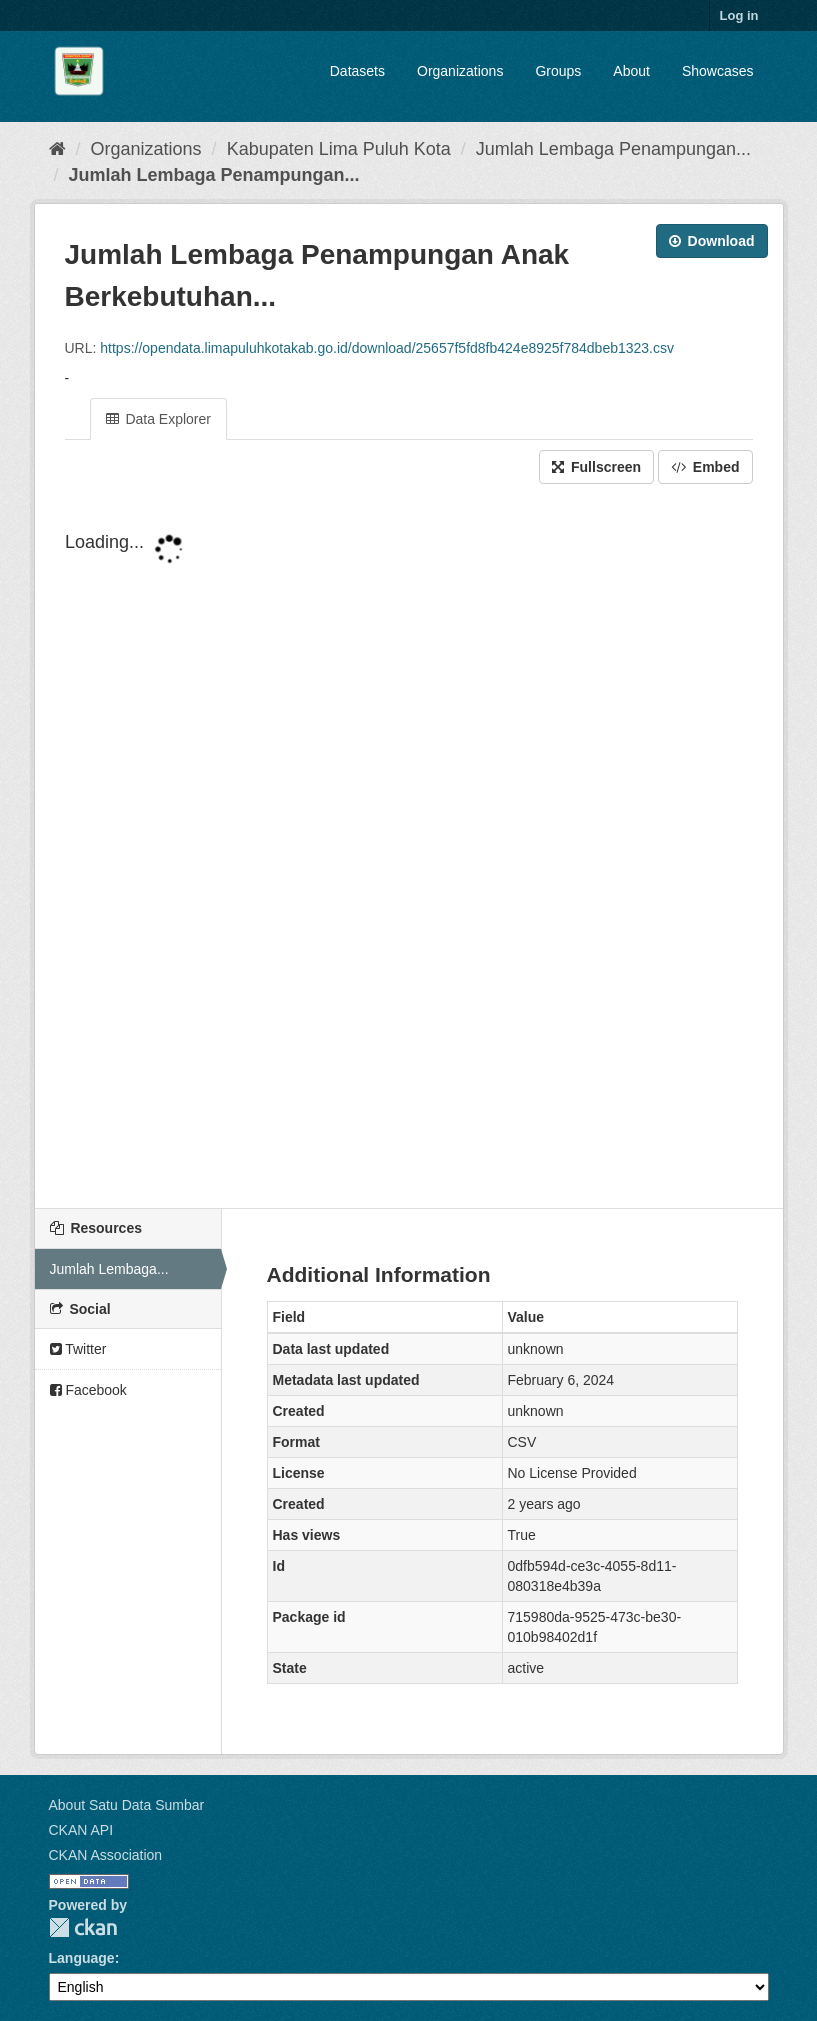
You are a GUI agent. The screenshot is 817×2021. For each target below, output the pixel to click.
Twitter (78, 1349)
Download (712, 241)
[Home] (57, 149)
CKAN (83, 1927)
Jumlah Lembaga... (109, 1269)
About (631, 71)
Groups (558, 71)
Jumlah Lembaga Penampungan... (613, 149)
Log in (739, 15)
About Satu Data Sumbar (127, 1805)
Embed (705, 467)
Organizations (460, 71)
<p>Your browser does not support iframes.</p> (409, 848)
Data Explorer (158, 419)
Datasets (357, 71)
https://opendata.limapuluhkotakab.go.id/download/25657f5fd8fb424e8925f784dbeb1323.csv (387, 348)
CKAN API (81, 1830)
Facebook (88, 1390)
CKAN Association (106, 1855)
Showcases (718, 71)
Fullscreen (596, 467)
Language (82, 1958)
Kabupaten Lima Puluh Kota (339, 149)
